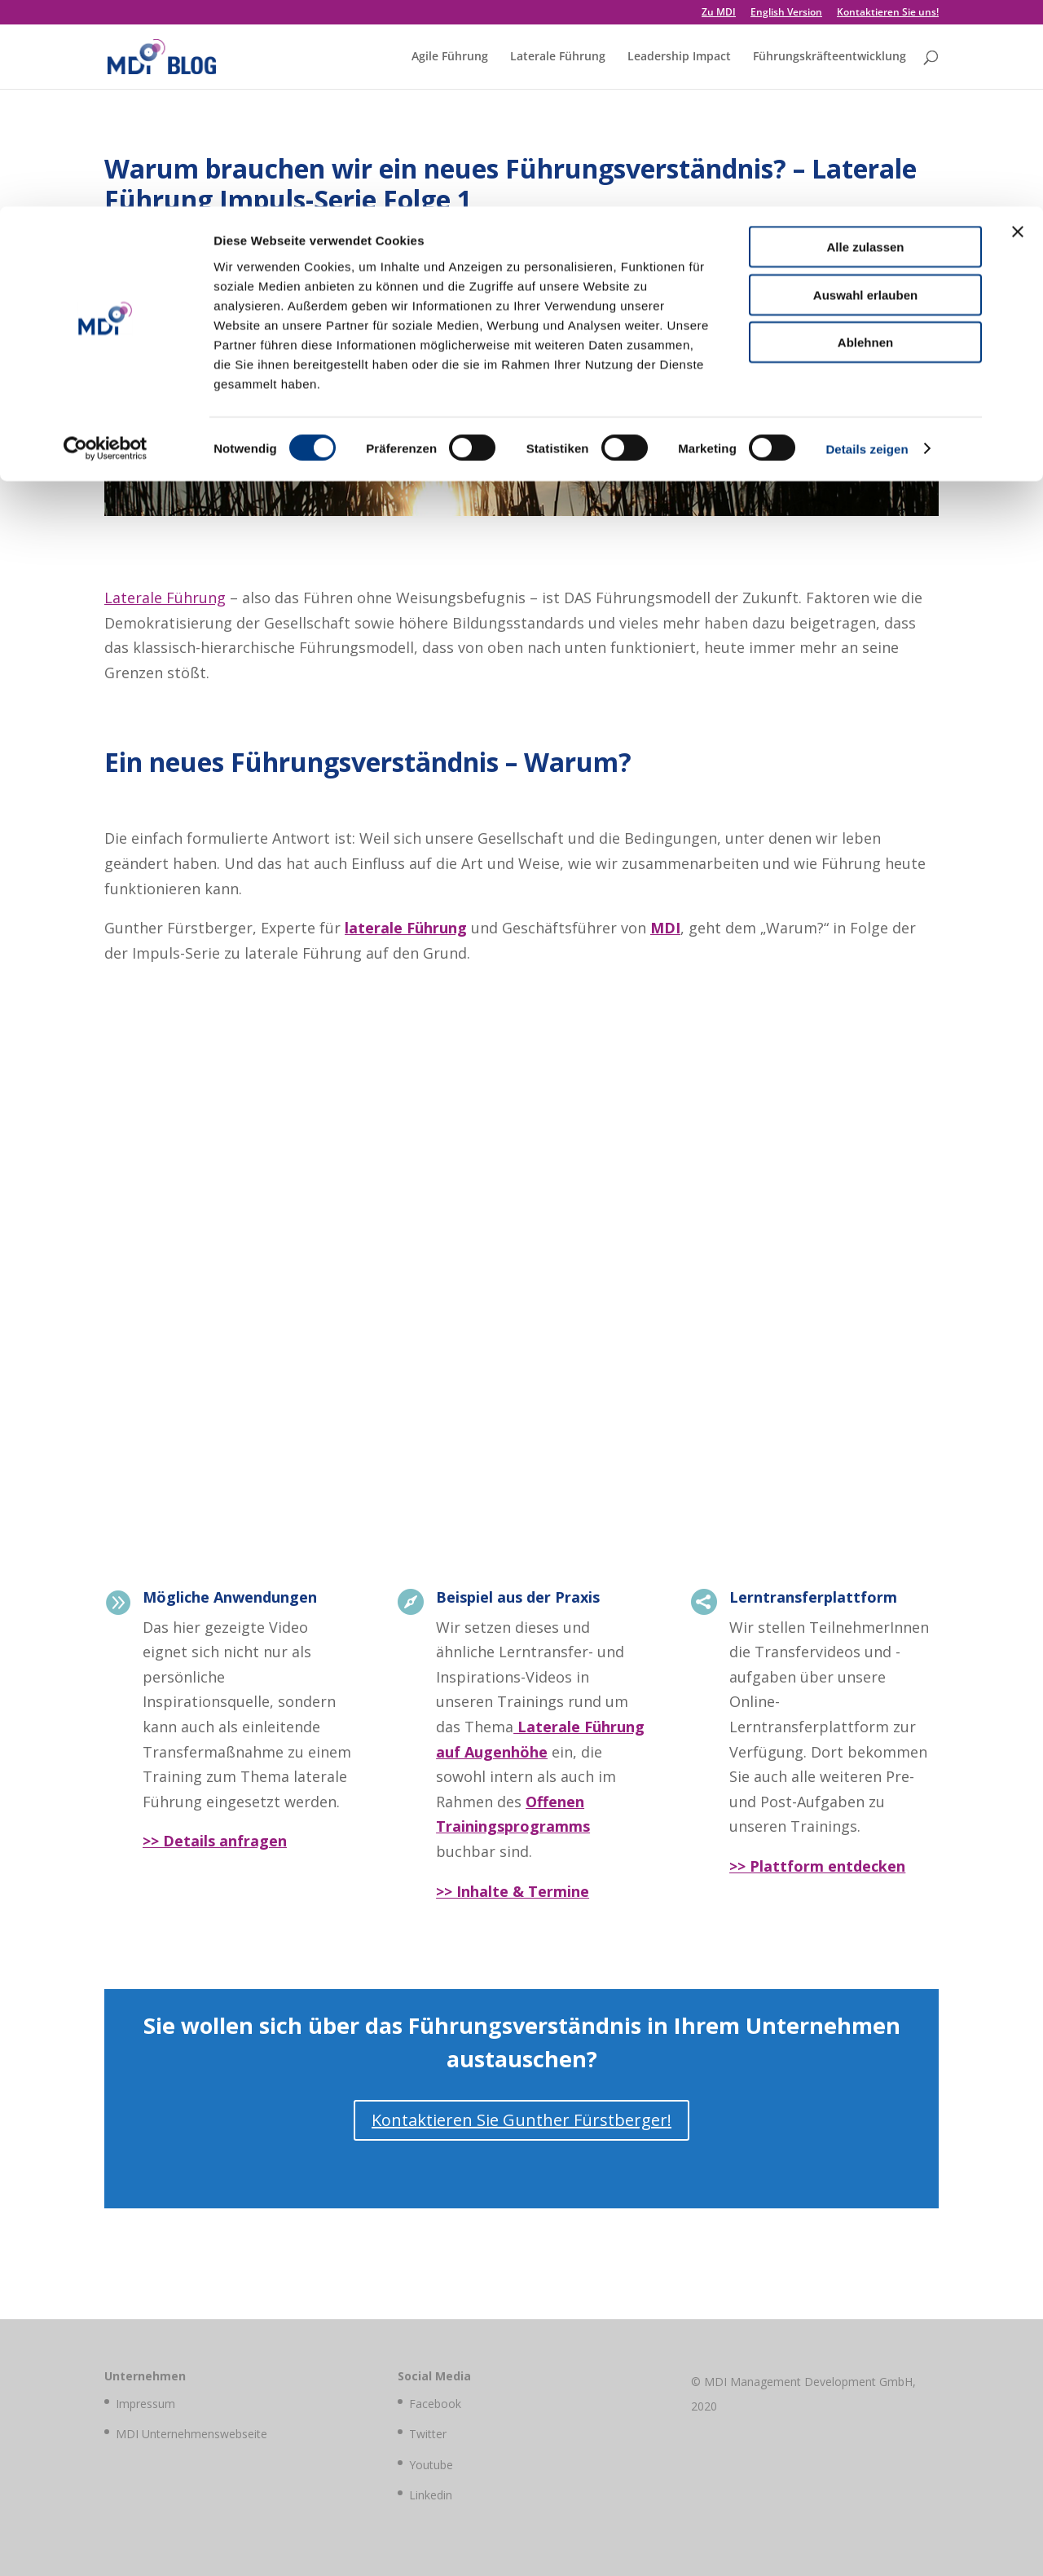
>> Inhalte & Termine (512, 1891)
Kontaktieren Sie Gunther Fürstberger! (521, 2120)
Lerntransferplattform (813, 1597)
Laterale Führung (165, 597)
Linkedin (430, 2495)
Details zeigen (866, 242)
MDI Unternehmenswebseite (191, 2433)
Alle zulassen (865, 40)
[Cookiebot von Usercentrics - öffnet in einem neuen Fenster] (105, 243)
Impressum (145, 2403)
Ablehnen (865, 136)
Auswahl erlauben (865, 88)
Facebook (435, 2403)
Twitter (428, 2433)
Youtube (431, 2464)
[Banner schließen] (1017, 25)
